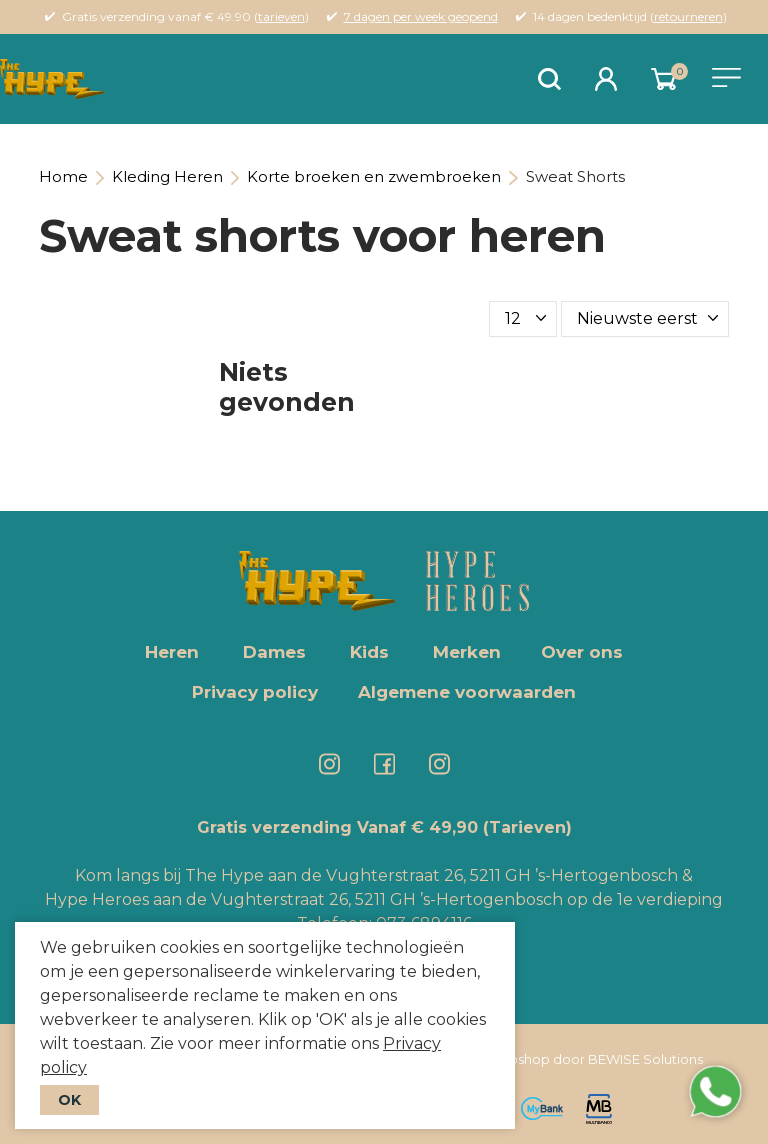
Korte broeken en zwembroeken (374, 176)
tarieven (281, 16)
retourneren (688, 16)
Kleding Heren (167, 176)
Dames (274, 652)
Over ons (582, 652)
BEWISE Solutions (645, 1059)
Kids (369, 652)
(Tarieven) (527, 827)
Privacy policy (255, 692)
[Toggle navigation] (726, 77)
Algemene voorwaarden (467, 692)
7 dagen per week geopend (421, 16)
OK (69, 1100)
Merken (467, 652)
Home (63, 176)
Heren (172, 652)
